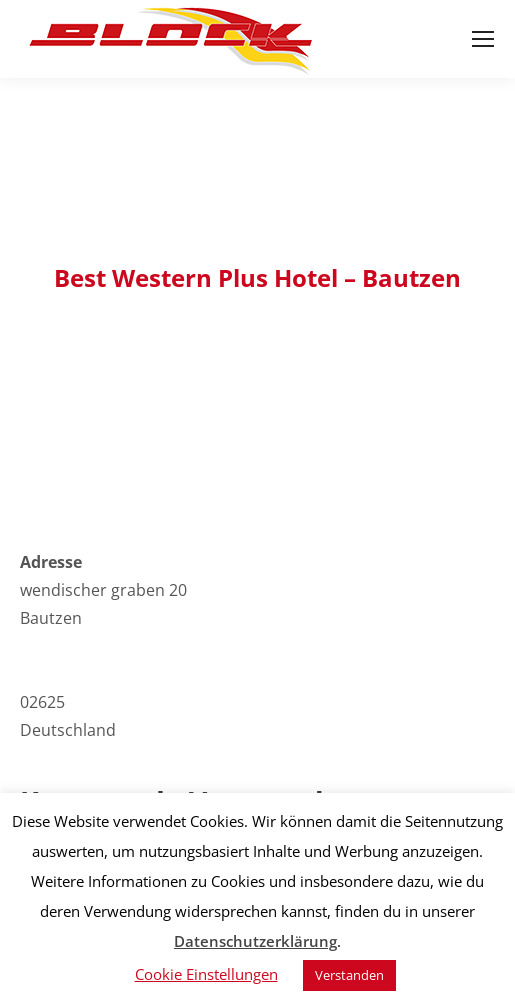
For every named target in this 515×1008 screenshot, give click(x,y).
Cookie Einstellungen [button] (206, 974)
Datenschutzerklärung (255, 941)
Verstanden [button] (349, 975)
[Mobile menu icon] (483, 39)
